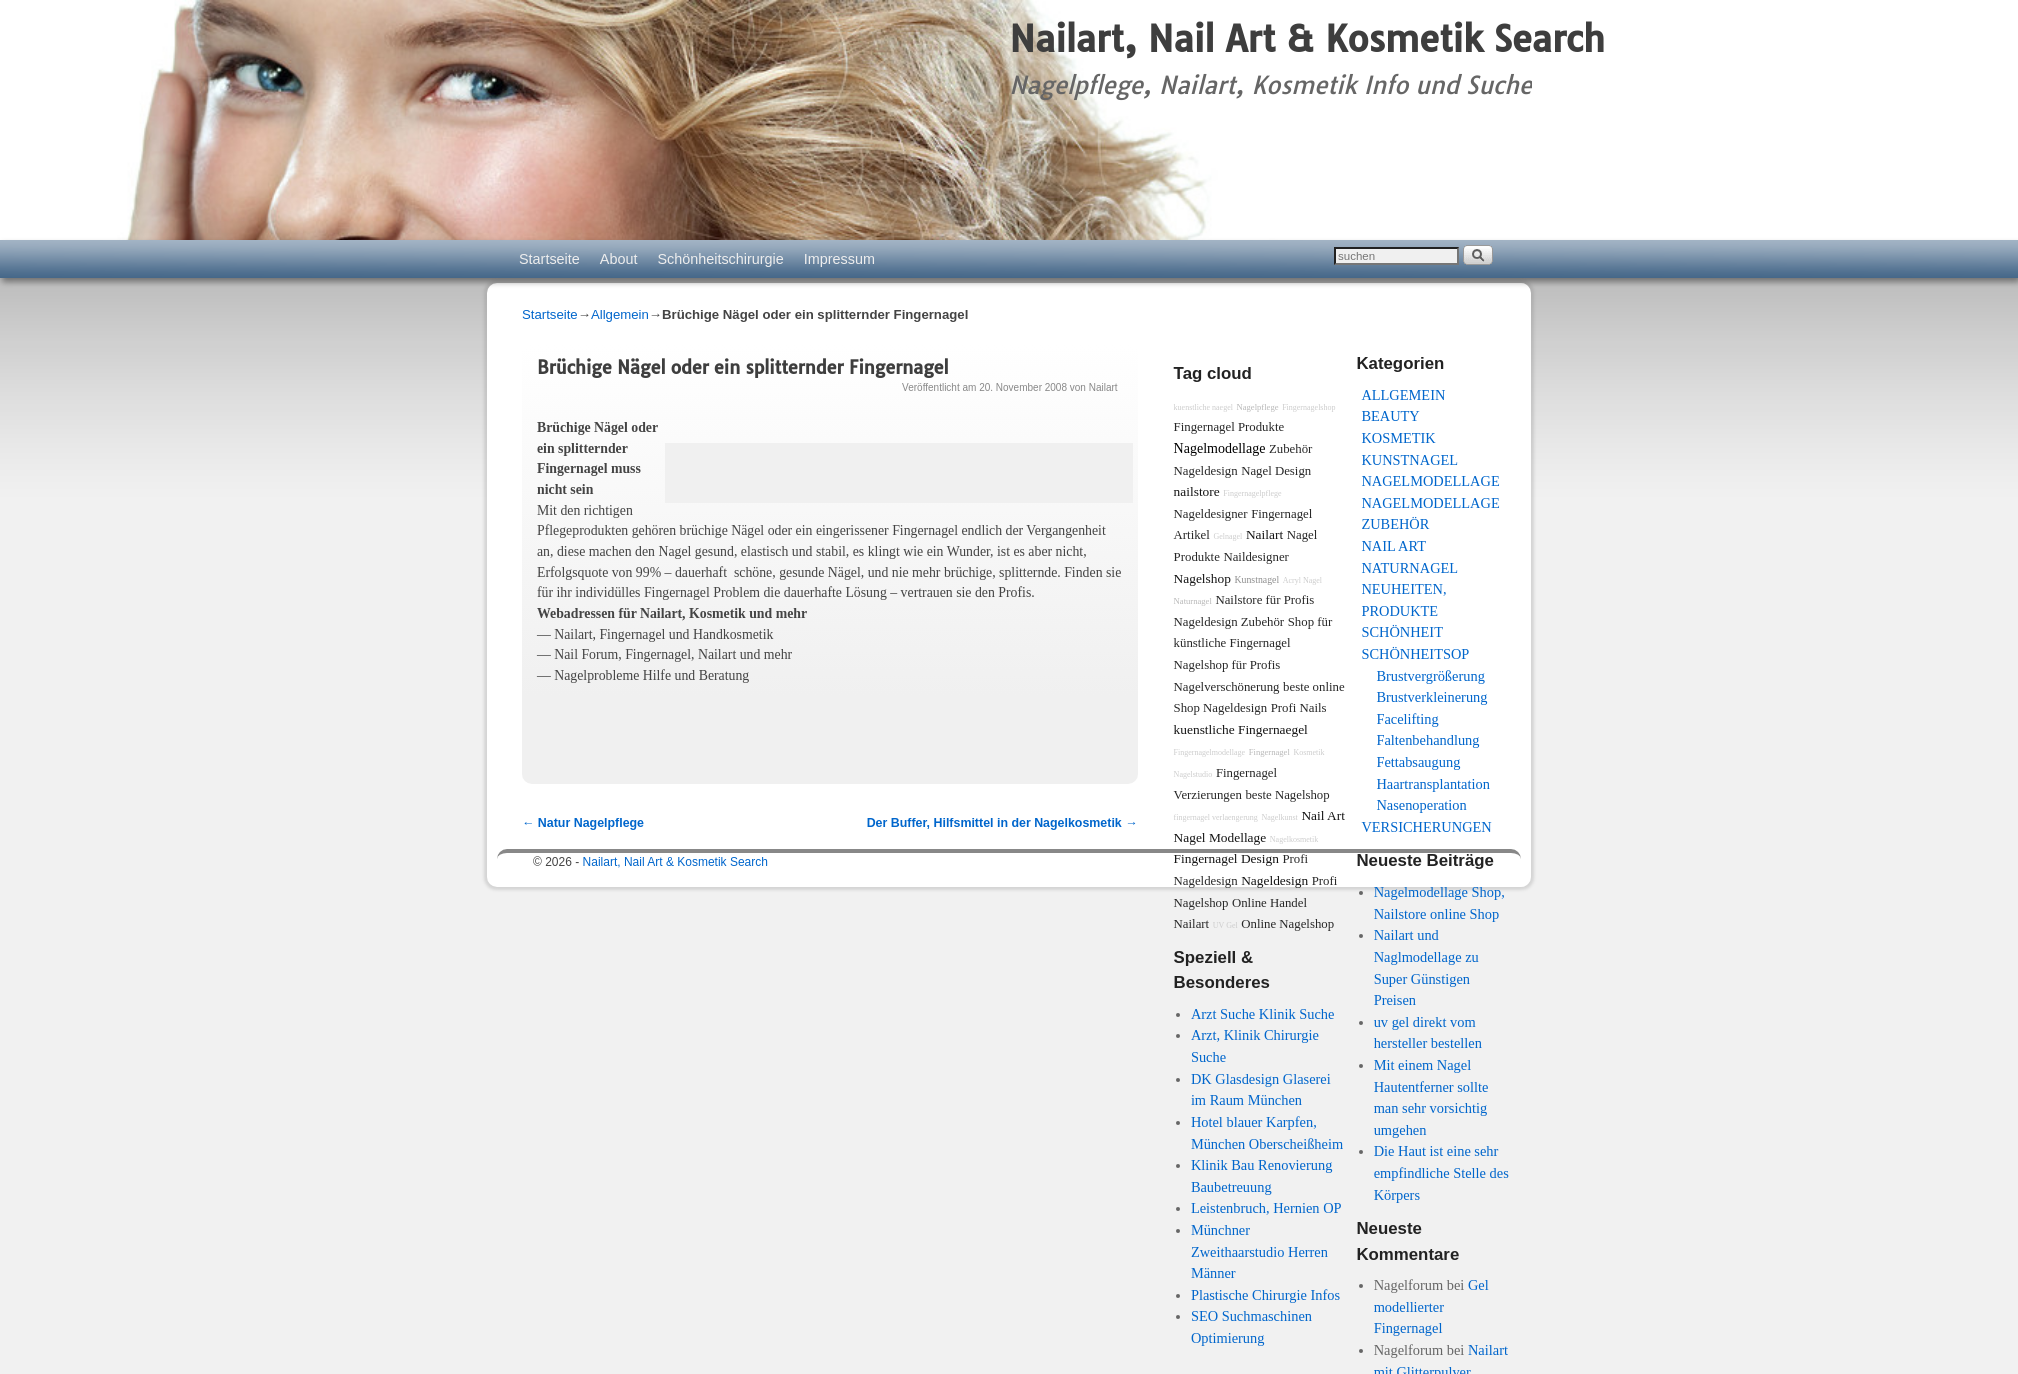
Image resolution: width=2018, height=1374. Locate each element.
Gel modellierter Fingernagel (1431, 1306)
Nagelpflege (1258, 407)
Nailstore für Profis (1264, 600)
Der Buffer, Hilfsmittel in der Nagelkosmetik (1002, 823)
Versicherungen (1426, 827)
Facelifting (1407, 719)
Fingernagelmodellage (1210, 752)
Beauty (1390, 416)
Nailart (1103, 387)
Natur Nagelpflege (583, 823)
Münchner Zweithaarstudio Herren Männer (1259, 1251)
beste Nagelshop (1287, 795)
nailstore (1197, 491)
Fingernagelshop (1308, 407)
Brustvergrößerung (1430, 676)
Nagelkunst (1279, 817)
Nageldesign (1274, 880)
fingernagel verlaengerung (1216, 817)
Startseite (549, 259)
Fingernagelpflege (1252, 493)
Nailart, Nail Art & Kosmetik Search (1307, 38)
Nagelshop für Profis (1227, 665)
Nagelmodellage (1430, 481)
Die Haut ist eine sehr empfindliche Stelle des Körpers (1441, 1172)
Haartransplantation (1432, 784)
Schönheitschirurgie (720, 259)
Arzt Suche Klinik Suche (1262, 1014)
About (619, 259)
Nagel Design (1276, 471)
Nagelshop (1202, 578)
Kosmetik (1398, 438)
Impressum (839, 259)
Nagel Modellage (1220, 837)
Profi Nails (1299, 708)
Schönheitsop (1415, 654)
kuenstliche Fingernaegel (1241, 729)
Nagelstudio (1193, 774)
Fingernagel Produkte (1229, 427)
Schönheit (1402, 632)
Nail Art (1393, 546)
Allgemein (620, 314)
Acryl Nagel (1302, 580)
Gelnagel (1227, 536)
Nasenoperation (1421, 805)
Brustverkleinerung (1431, 697)
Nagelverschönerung (1227, 687)
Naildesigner (1255, 557)
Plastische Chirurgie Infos (1265, 1295)
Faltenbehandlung (1427, 740)
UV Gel (1225, 925)
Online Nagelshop (1287, 924)
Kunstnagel (1409, 460)
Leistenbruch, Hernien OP (1266, 1208)
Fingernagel (1269, 752)
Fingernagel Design (1226, 858)
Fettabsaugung (1418, 762)
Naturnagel (1409, 568)
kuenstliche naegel (1203, 407)
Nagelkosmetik (1294, 839)
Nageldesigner (1211, 514)
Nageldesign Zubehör (1229, 622)
